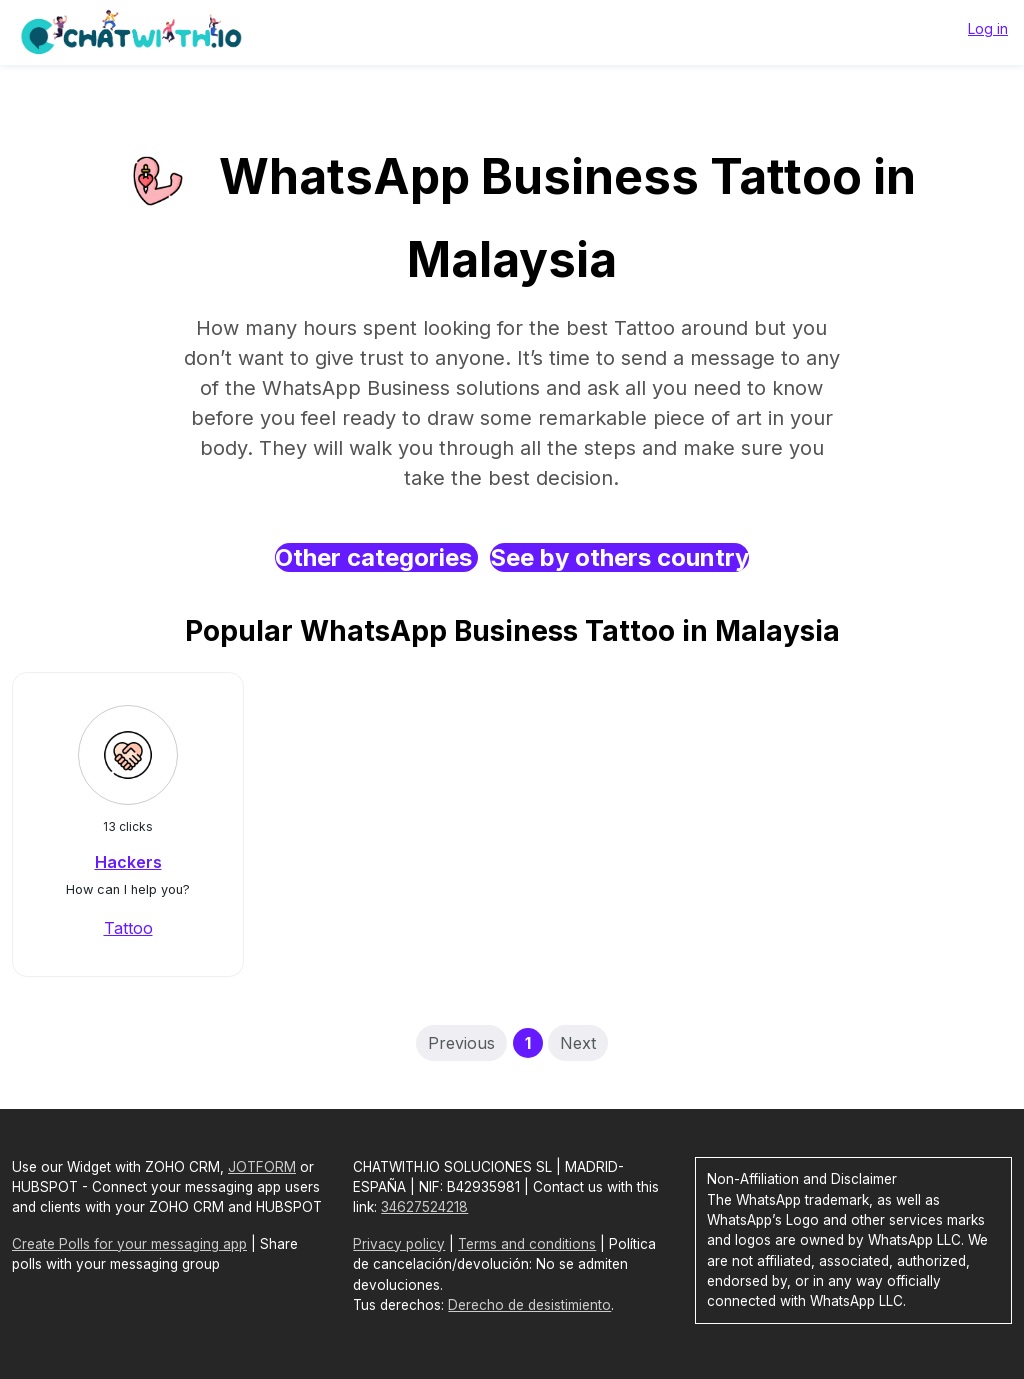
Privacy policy (399, 1244)
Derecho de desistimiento (529, 1305)
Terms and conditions (527, 1244)
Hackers (128, 862)
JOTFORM (262, 1167)
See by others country (619, 557)
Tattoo (128, 928)
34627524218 (424, 1207)
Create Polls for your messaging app (129, 1244)
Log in (988, 28)
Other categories (376, 557)
